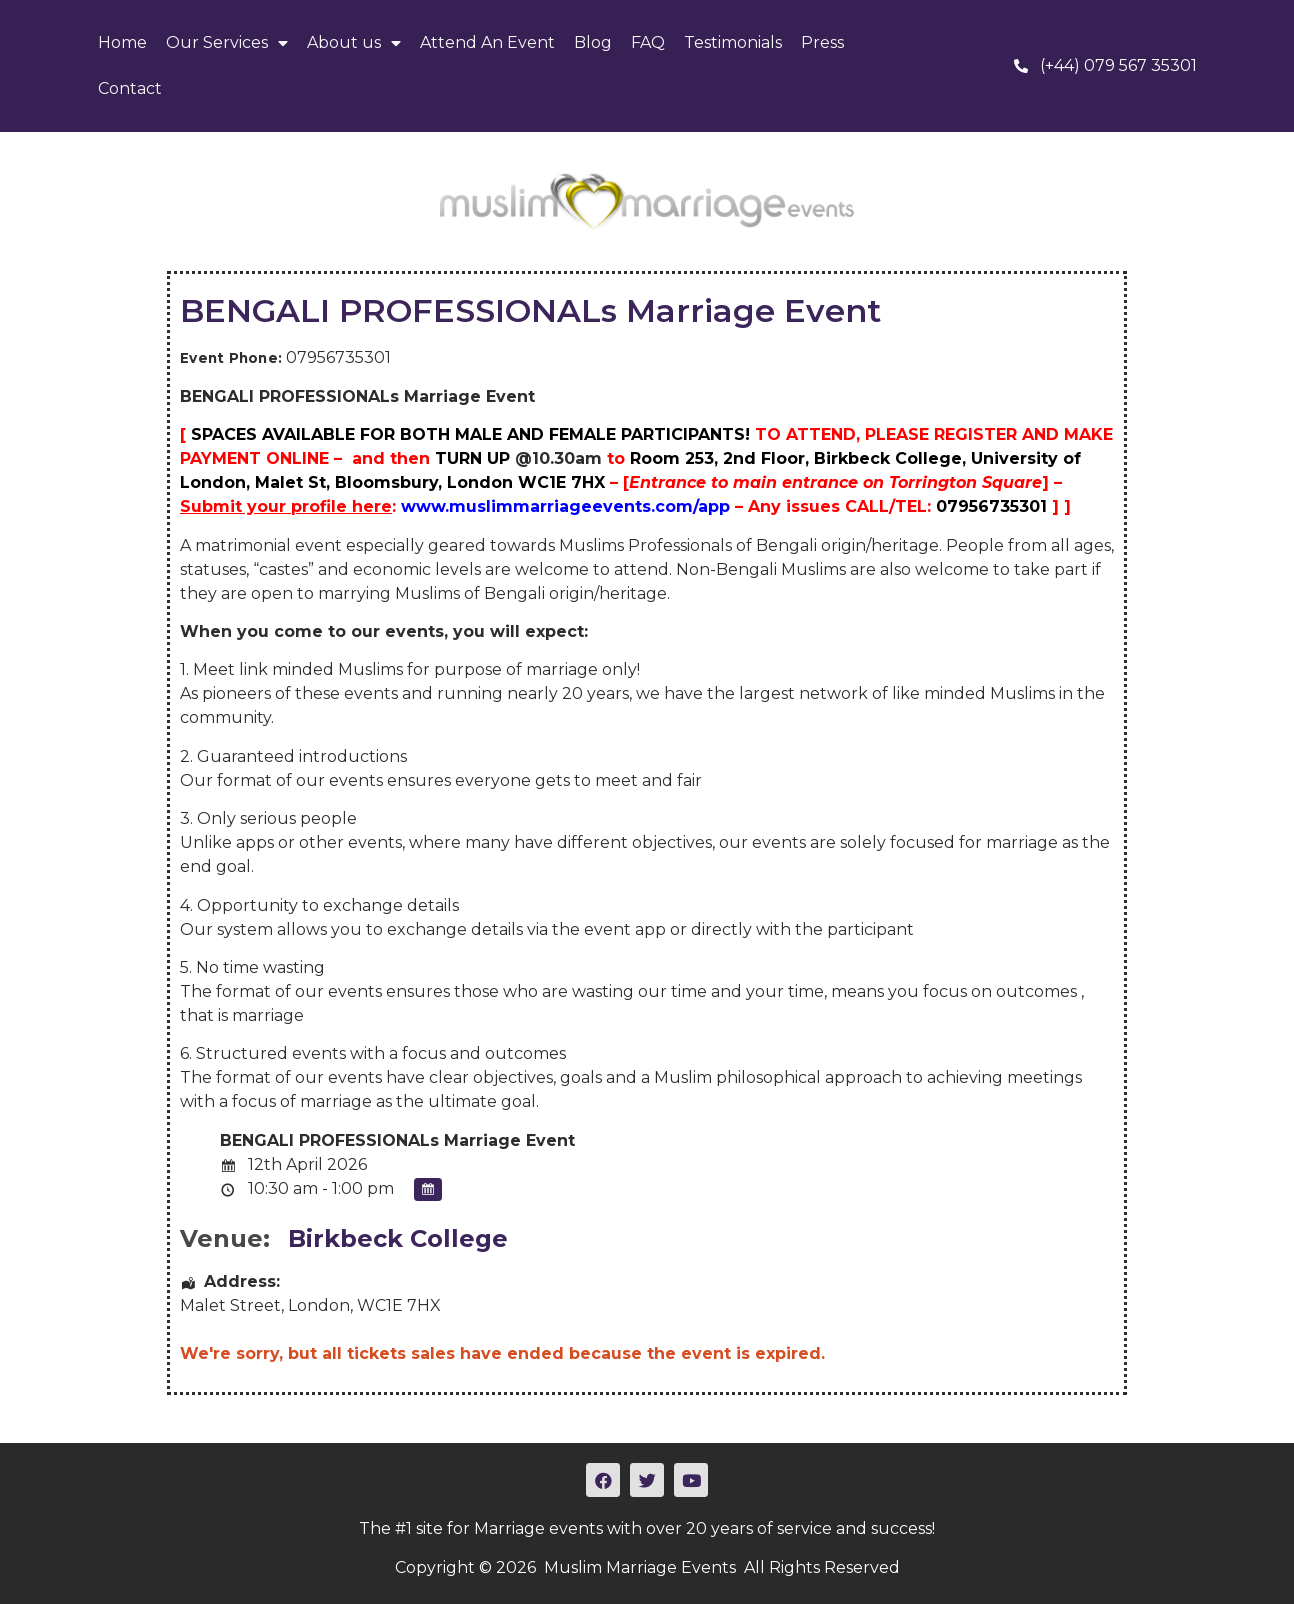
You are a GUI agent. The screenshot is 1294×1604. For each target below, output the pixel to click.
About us (354, 43)
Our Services (227, 43)
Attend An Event (487, 42)
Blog (593, 42)
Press (822, 42)
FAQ (648, 42)
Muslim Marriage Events (640, 1567)
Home (122, 42)
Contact (130, 88)
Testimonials (733, 42)
